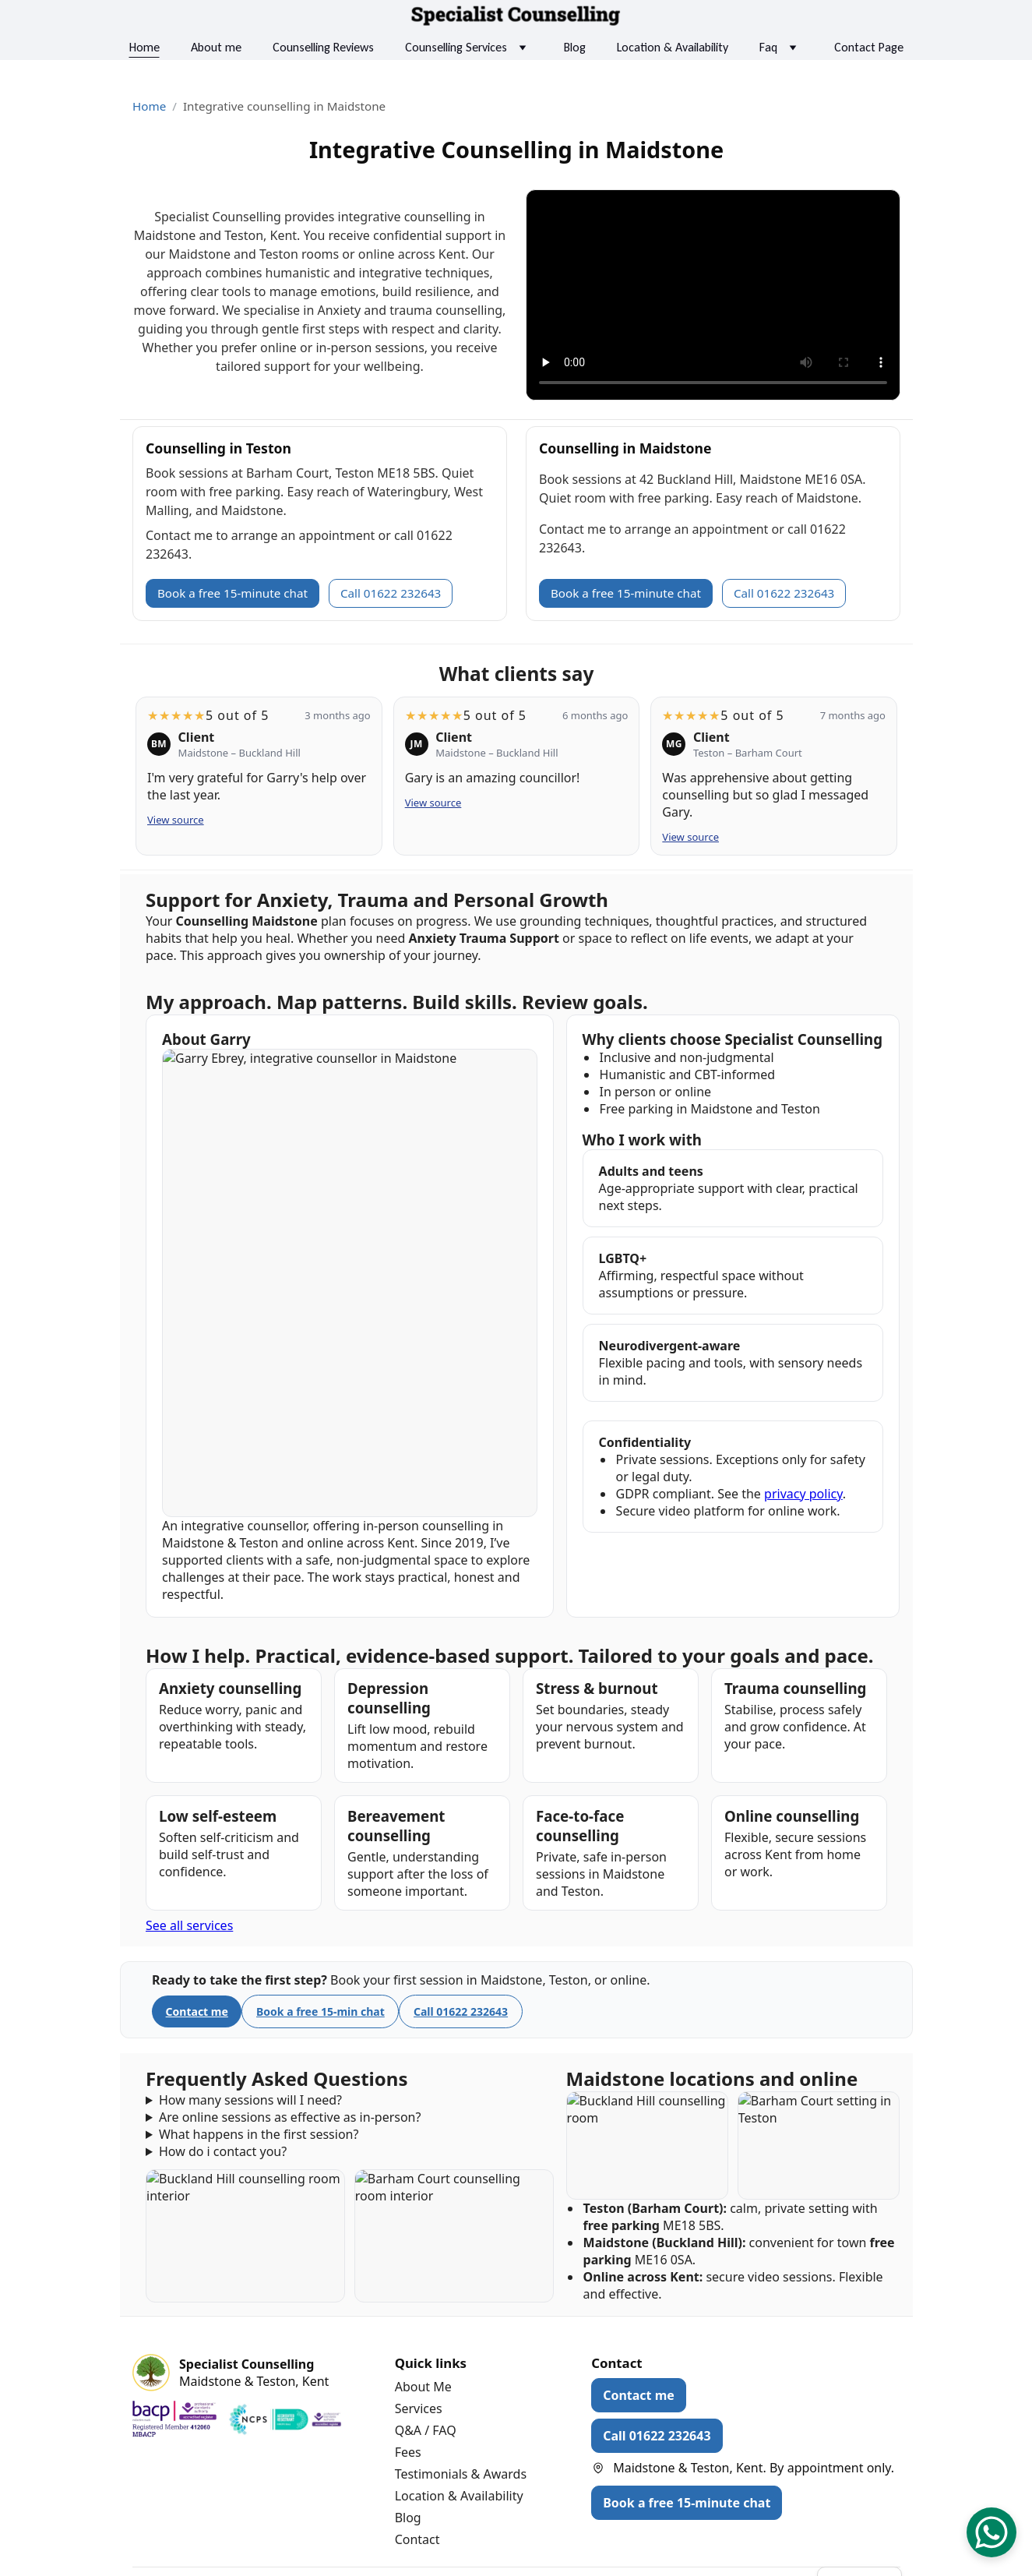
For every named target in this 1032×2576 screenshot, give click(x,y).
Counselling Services (456, 47)
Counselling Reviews (323, 47)
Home (144, 47)
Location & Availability (672, 47)
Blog (575, 47)
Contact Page (868, 47)
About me (216, 47)
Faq (768, 47)
